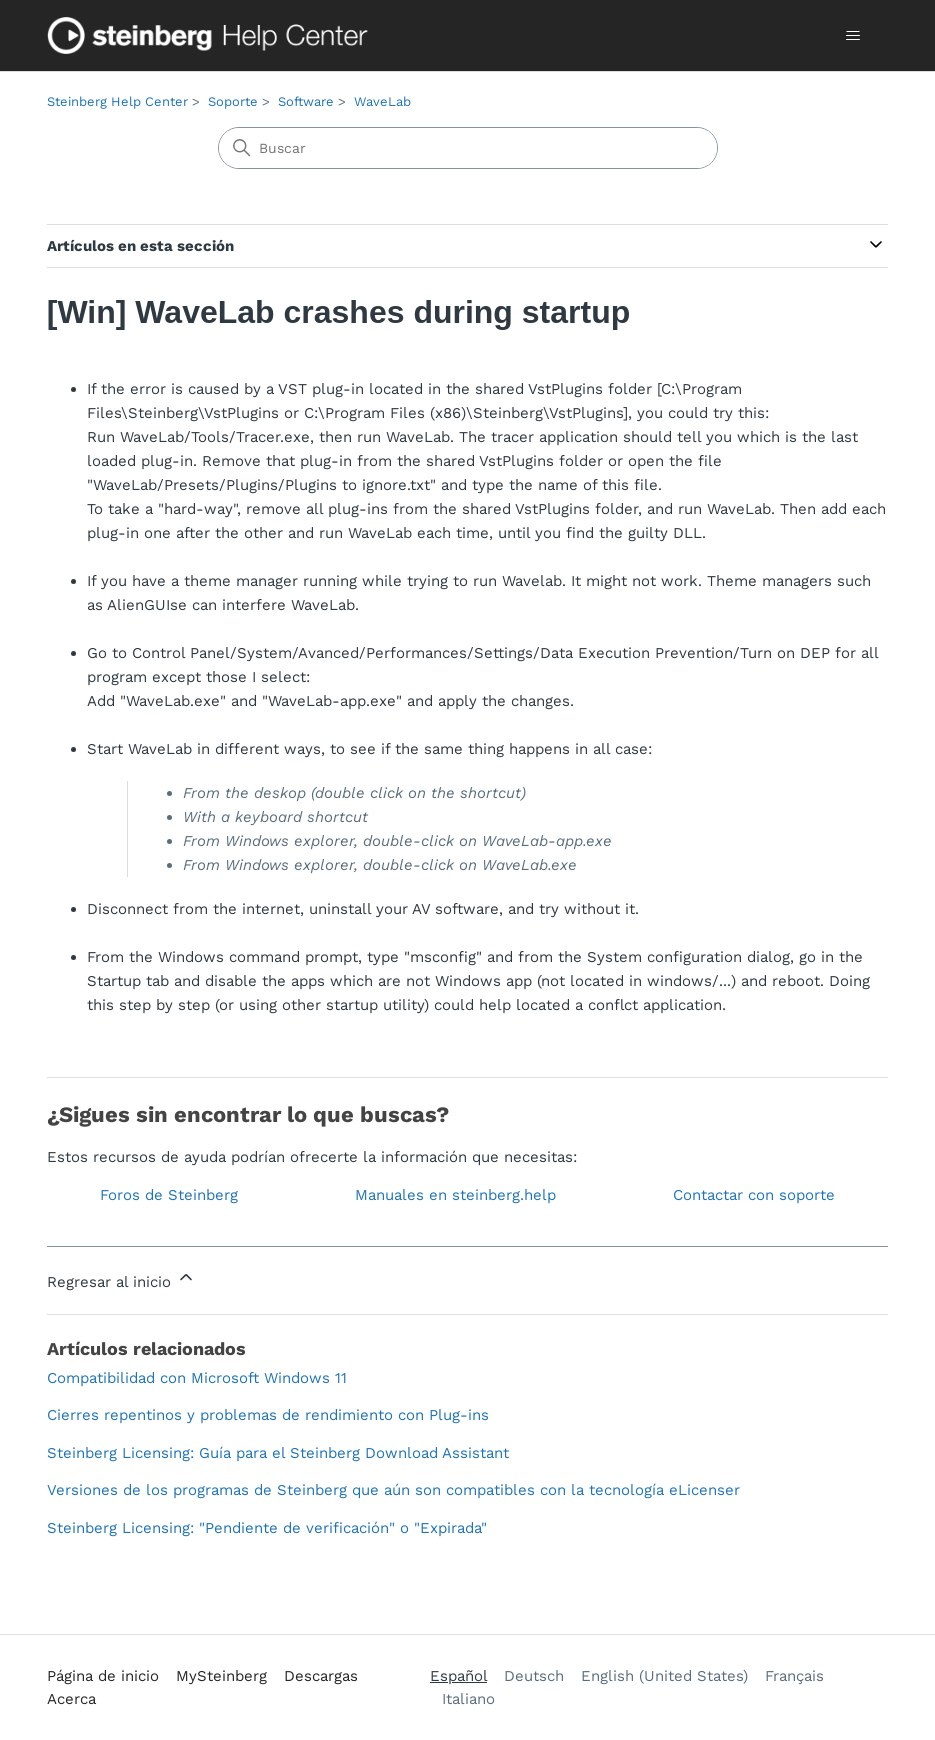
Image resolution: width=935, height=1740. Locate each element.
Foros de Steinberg (169, 1195)
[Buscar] (468, 148)
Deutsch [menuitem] (534, 1676)
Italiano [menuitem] (468, 1699)
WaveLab (382, 101)
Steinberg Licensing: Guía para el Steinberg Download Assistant (278, 1453)
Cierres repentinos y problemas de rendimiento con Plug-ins (268, 1415)
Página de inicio (103, 1676)
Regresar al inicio (121, 1279)
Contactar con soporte (754, 1195)
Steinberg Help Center (117, 101)
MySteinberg (221, 1676)
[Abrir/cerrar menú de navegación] (852, 36)
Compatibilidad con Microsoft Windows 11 (197, 1378)
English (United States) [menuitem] (664, 1676)
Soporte (233, 101)
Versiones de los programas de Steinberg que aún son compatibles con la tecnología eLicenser (393, 1490)
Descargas (321, 1676)
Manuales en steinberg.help (455, 1195)
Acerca (71, 1699)
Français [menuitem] (794, 1676)
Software (306, 101)
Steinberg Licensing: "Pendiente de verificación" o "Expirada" (267, 1528)
